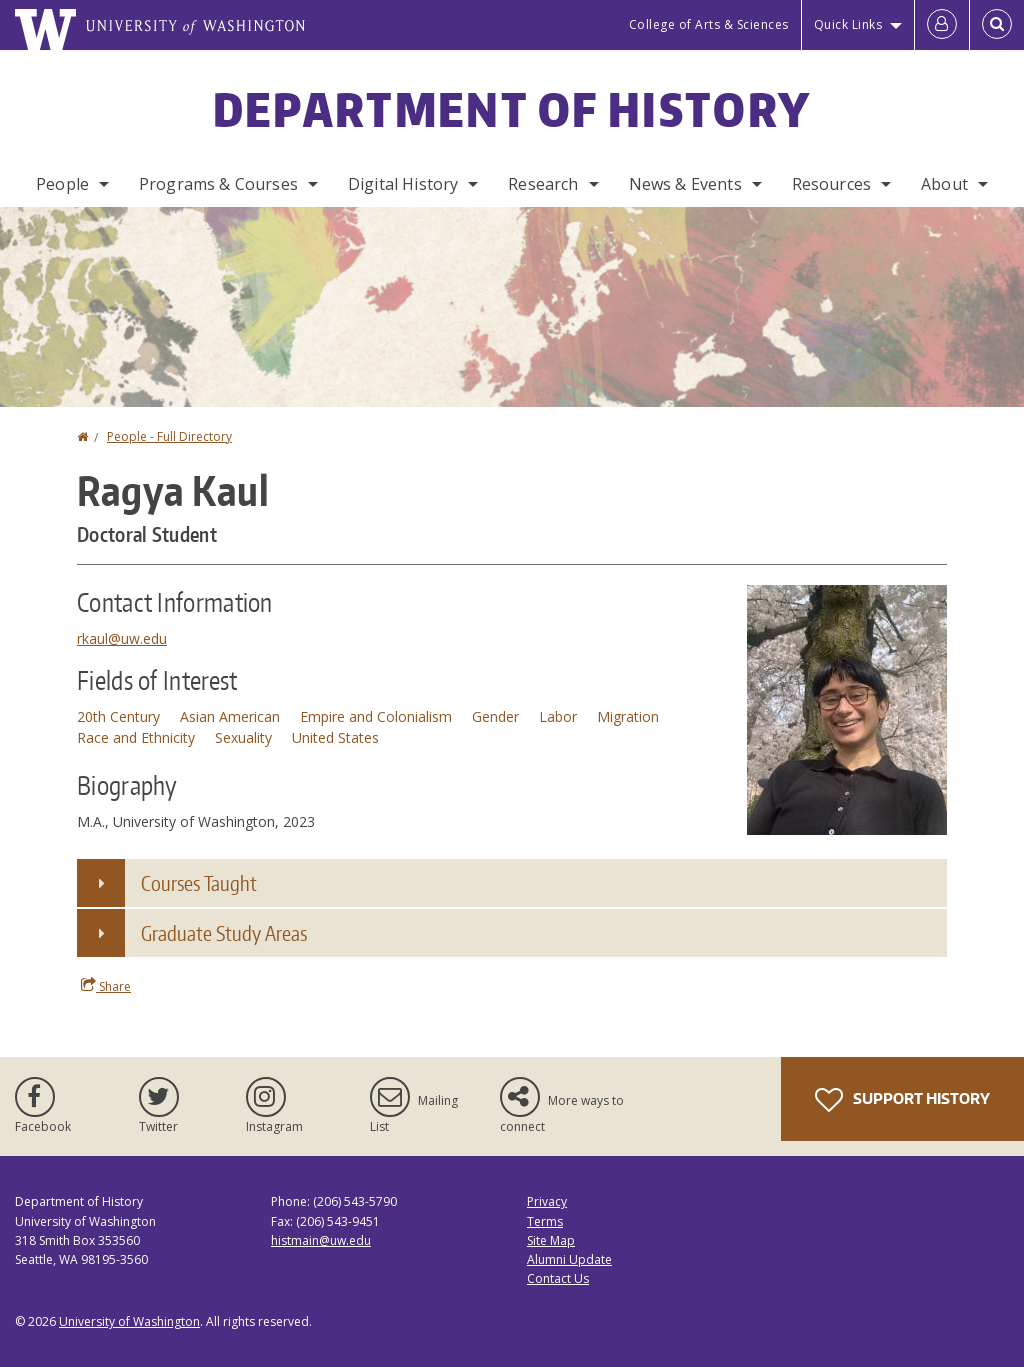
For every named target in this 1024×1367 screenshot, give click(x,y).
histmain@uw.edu (321, 1240)
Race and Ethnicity (136, 737)
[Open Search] (997, 25)
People (62, 184)
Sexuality (243, 737)
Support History (902, 1100)
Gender (495, 716)
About (944, 184)
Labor (558, 716)
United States (335, 737)
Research (543, 184)
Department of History (512, 109)
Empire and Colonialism (376, 716)
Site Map (551, 1240)
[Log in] (942, 25)
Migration (628, 716)
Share (106, 986)
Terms (545, 1221)
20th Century (118, 716)
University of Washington (129, 1321)
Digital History (403, 184)
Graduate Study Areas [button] (224, 933)
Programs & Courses (218, 184)
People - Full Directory (169, 436)
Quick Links (848, 24)
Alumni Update (569, 1259)
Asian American (230, 716)
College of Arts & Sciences (709, 24)
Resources (831, 184)
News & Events (685, 184)
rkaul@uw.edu (122, 638)
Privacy (547, 1201)
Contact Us (558, 1278)
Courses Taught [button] (199, 883)
